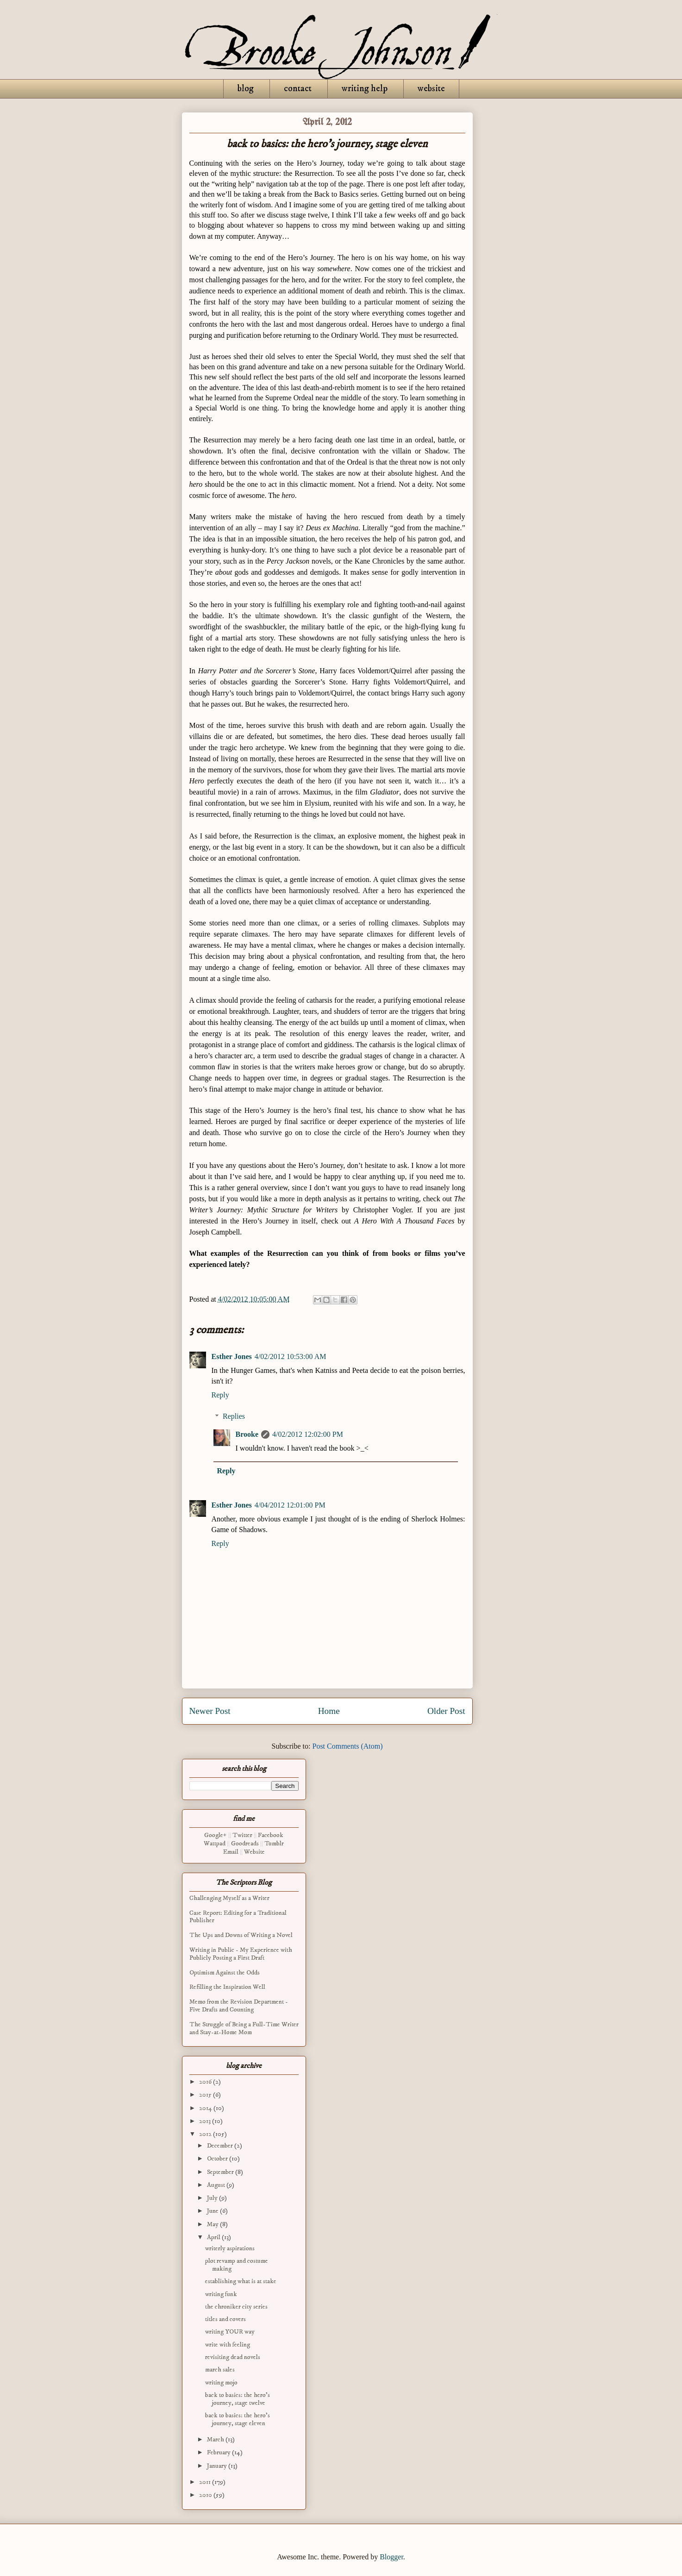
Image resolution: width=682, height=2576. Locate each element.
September (221, 2172)
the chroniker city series (236, 2307)
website (431, 88)
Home (329, 1711)
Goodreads (245, 1843)
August (216, 2185)
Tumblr (274, 1843)
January (217, 2466)
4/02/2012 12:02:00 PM (307, 1434)
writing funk (221, 2294)
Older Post (446, 1711)
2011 (205, 2482)
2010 (206, 2495)
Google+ (215, 1835)
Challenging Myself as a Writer (229, 1898)
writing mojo (221, 2382)
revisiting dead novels (232, 2357)
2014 (206, 2108)
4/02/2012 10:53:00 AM (290, 1356)
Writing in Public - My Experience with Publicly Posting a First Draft (240, 1954)
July (213, 2198)
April (214, 2237)
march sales (220, 2369)
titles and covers (225, 2319)
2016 (206, 2082)
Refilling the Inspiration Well (227, 1987)
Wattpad (214, 1843)
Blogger (391, 2557)
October (218, 2158)
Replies (234, 1416)
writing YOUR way (230, 2332)
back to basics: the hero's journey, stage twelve (237, 2399)
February (219, 2452)
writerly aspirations (230, 2248)
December (220, 2145)
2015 (206, 2095)
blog (246, 88)
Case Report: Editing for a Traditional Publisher (238, 1917)
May (213, 2224)
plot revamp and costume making (236, 2265)
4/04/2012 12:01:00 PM (290, 1505)
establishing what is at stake (240, 2281)
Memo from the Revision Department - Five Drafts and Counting (238, 2006)
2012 (206, 2134)
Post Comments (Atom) (347, 1746)
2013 (205, 2121)
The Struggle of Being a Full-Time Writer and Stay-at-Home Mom (244, 2028)
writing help (365, 88)
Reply (220, 1395)
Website (254, 1852)
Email (230, 1852)
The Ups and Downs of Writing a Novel (241, 1935)
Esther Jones (232, 1356)
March (216, 2439)
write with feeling (227, 2344)
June (213, 2211)
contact (298, 88)
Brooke (247, 1434)
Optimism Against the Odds (224, 1972)
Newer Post (210, 1711)
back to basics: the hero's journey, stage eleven (237, 2419)
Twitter (242, 1835)
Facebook (270, 1835)
